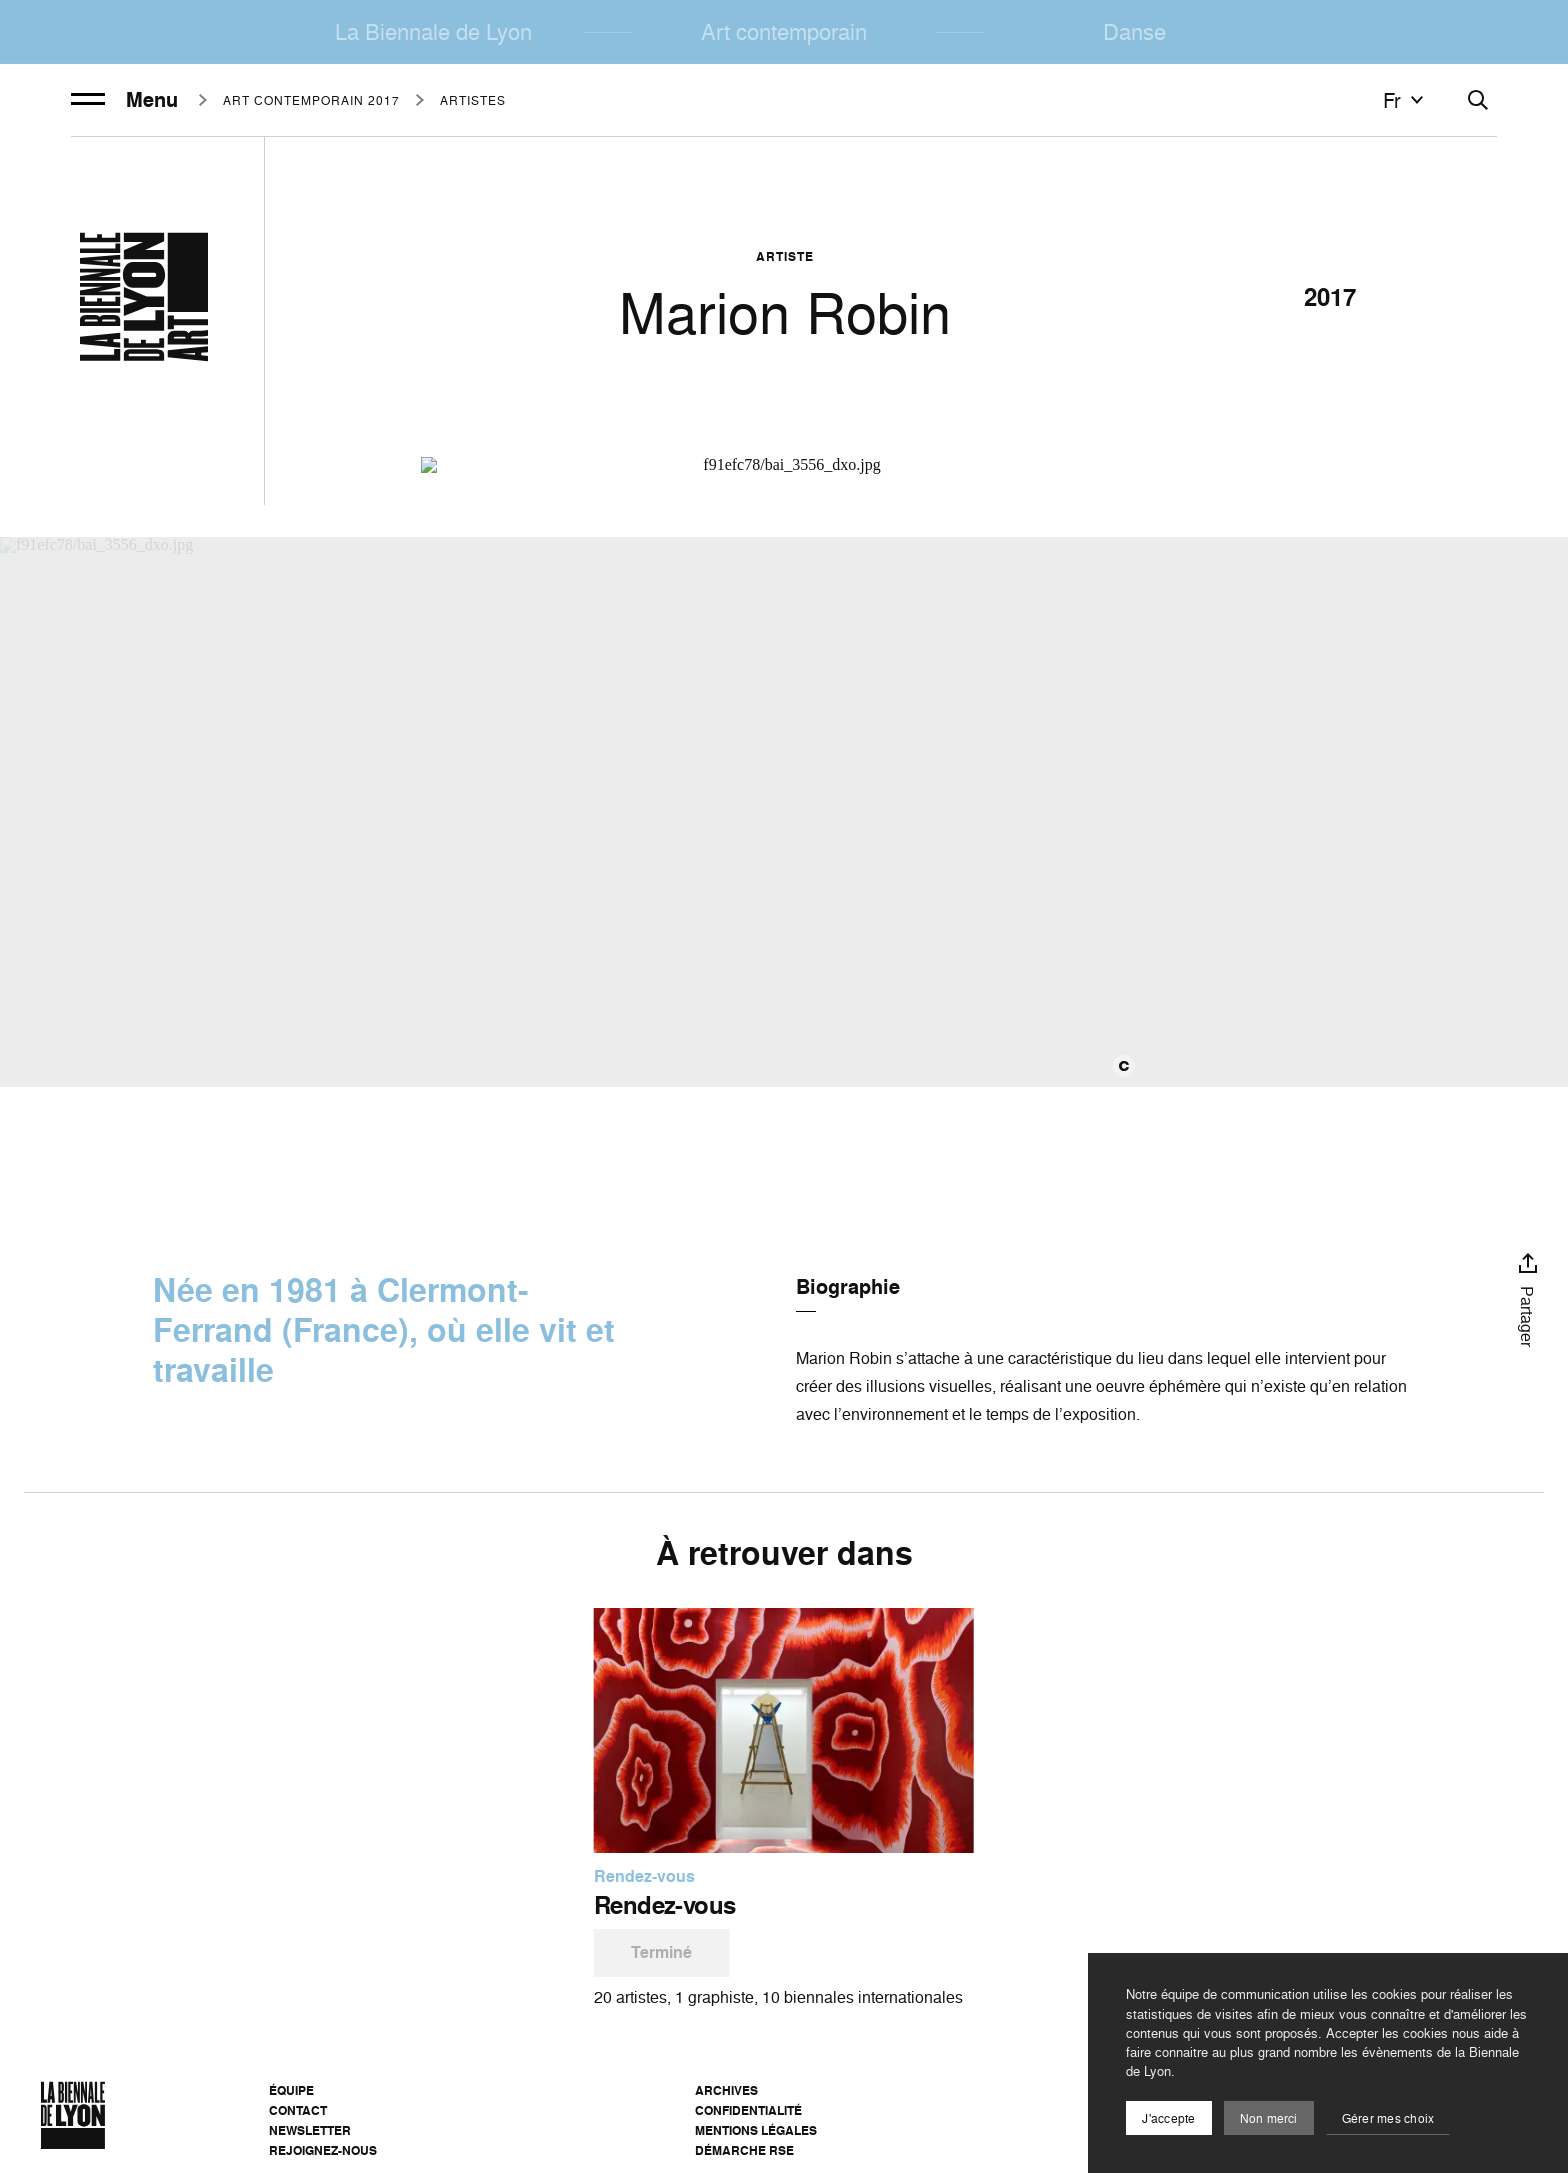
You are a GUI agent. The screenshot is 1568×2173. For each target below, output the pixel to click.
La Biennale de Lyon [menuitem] (433, 31)
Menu (124, 100)
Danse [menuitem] (1134, 31)
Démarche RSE (744, 2150)
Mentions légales (756, 2130)
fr (1406, 100)
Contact (298, 2110)
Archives (726, 2090)
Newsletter (310, 2130)
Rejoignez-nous (323, 2150)
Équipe (291, 2090)
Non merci (1269, 2118)
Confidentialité (748, 2110)
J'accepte (1168, 2118)
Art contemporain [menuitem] (784, 31)
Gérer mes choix (1388, 2118)
